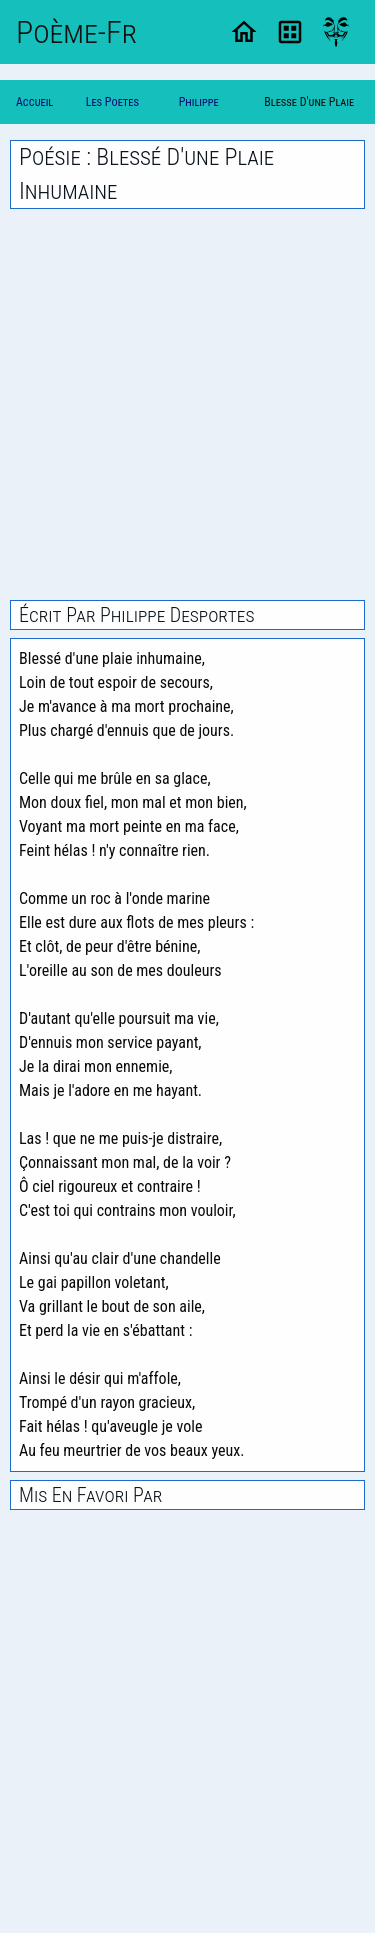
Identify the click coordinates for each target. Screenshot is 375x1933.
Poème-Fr (76, 32)
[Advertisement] (187, 404)
